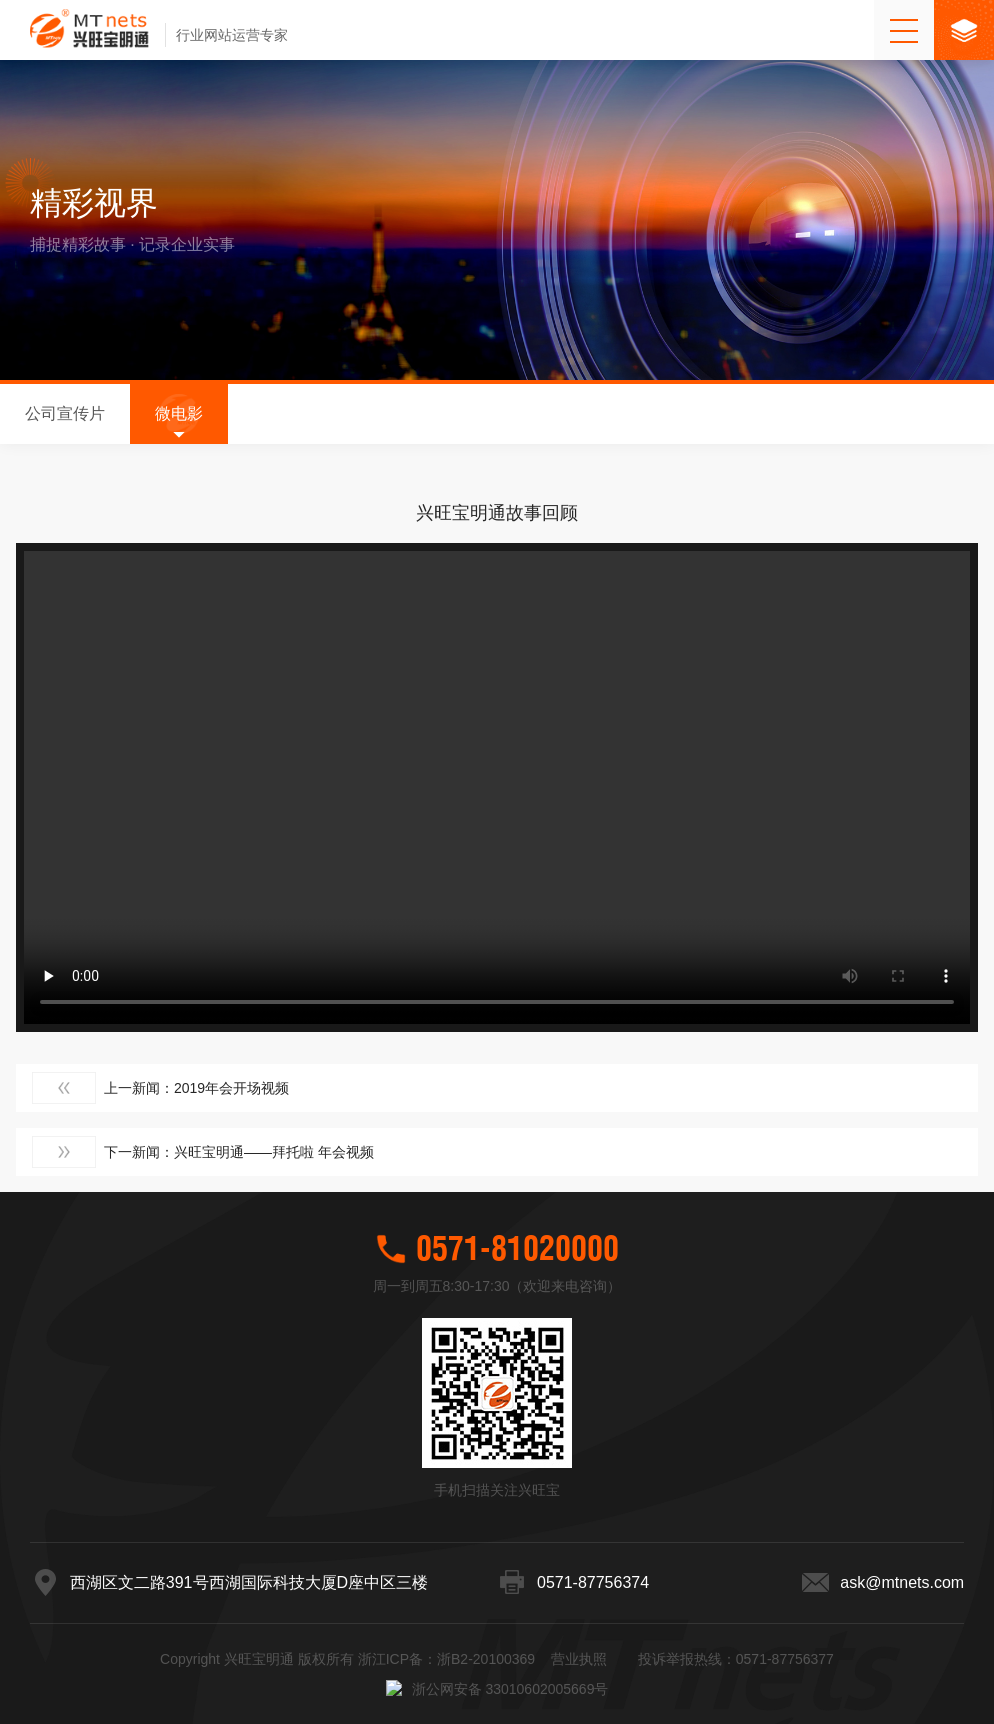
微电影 (179, 413)
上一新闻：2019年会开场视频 (160, 1078)
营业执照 (579, 1709)
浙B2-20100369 (486, 1709)
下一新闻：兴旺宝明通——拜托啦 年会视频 (203, 1142)
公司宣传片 (65, 413)
